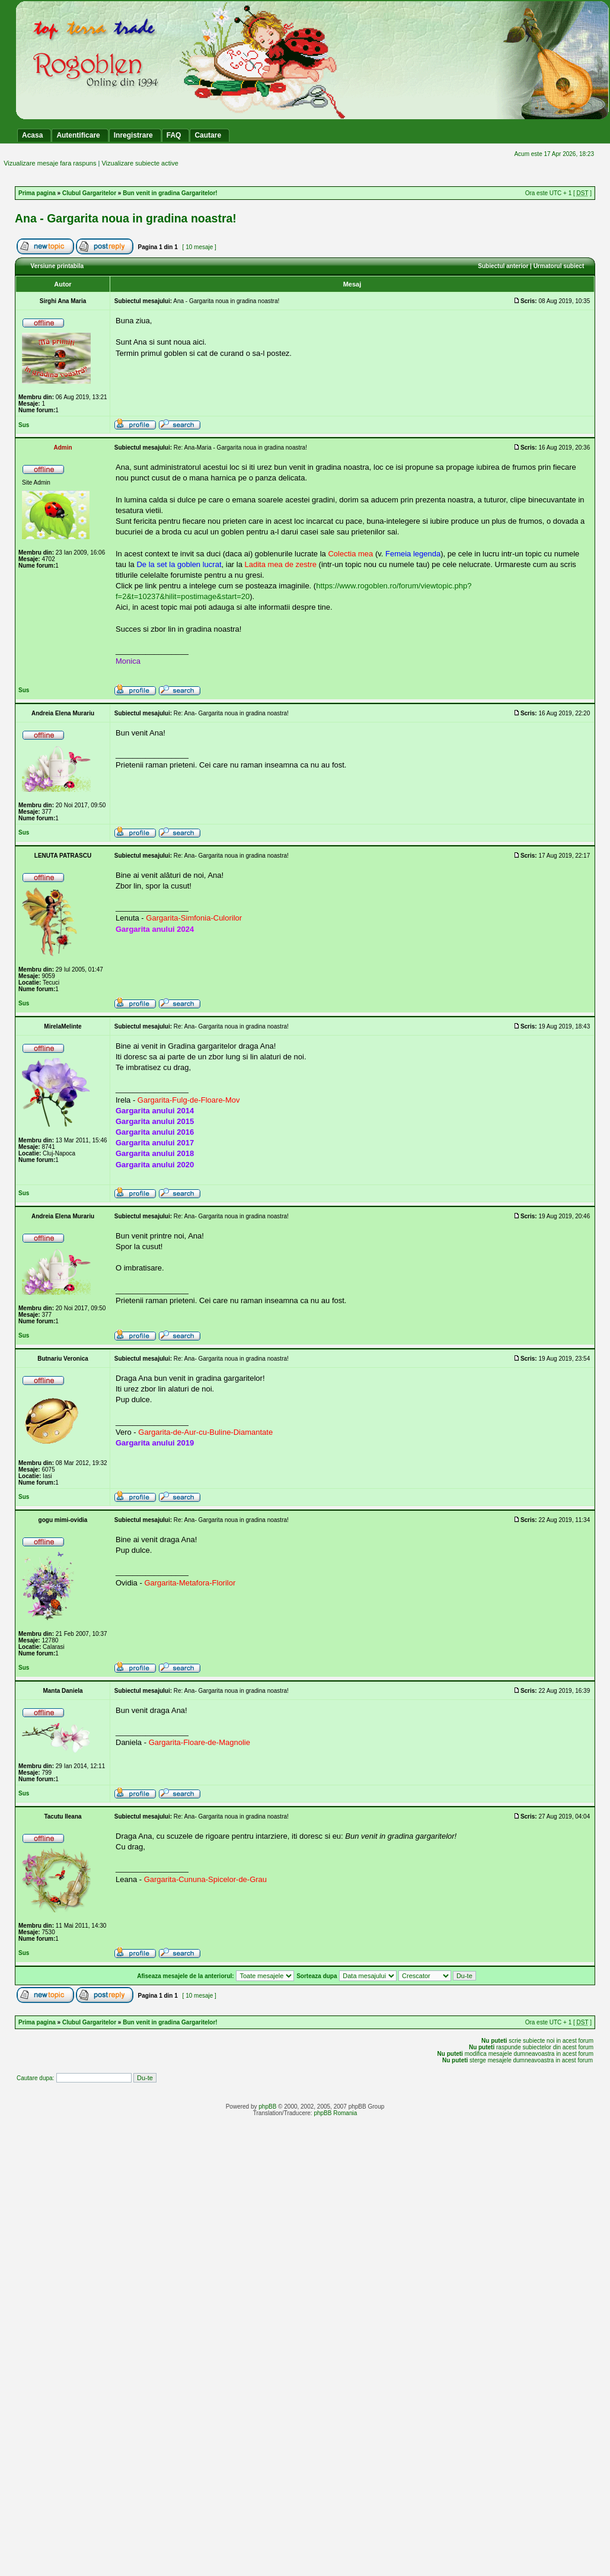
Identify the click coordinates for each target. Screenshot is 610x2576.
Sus (23, 425)
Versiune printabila (57, 266)
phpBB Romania (335, 2113)
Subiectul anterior (503, 266)
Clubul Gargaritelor (89, 193)
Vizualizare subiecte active (139, 163)
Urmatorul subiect (559, 266)
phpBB (267, 2106)
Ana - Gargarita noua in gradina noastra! (126, 218)
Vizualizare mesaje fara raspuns (50, 163)
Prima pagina (37, 193)
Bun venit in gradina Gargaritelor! (170, 193)
